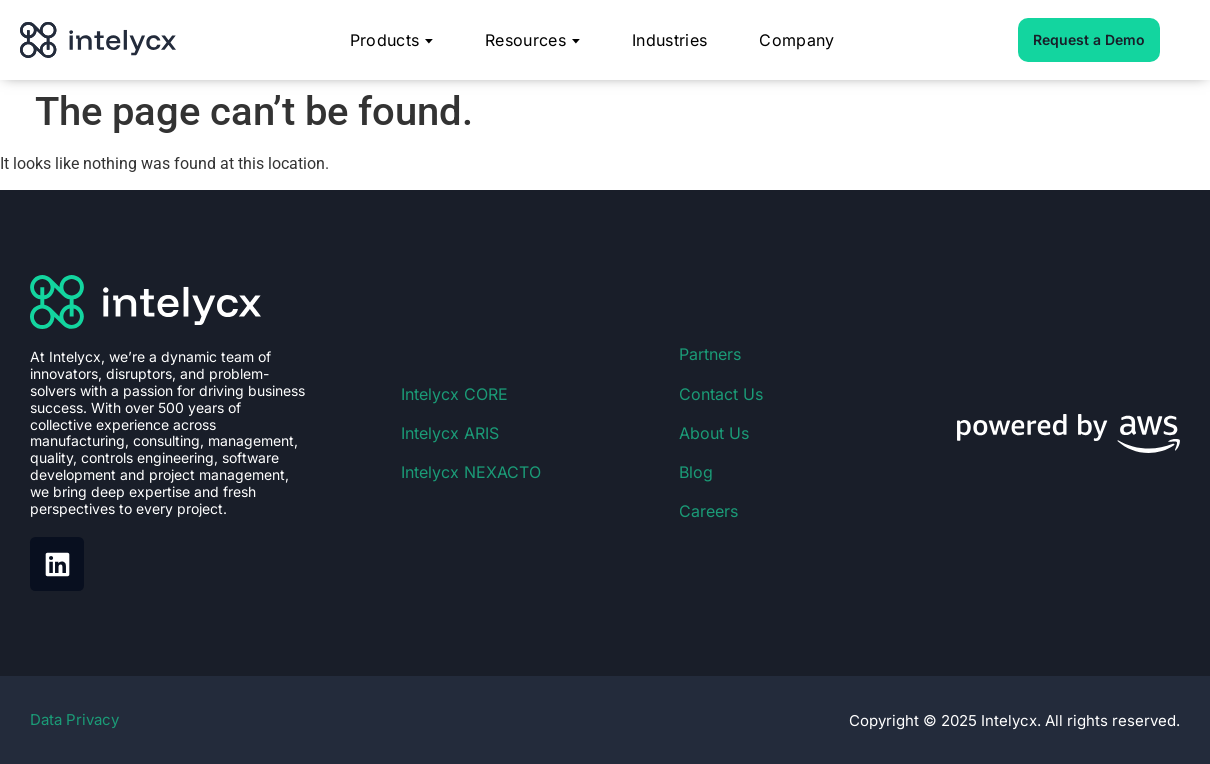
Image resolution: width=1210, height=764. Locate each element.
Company (796, 40)
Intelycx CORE (454, 394)
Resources (532, 40)
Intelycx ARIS (450, 433)
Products (392, 40)
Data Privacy (74, 719)
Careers (708, 511)
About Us (714, 433)
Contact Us (721, 394)
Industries (669, 40)
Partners (710, 354)
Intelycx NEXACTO (471, 472)
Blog (696, 472)
